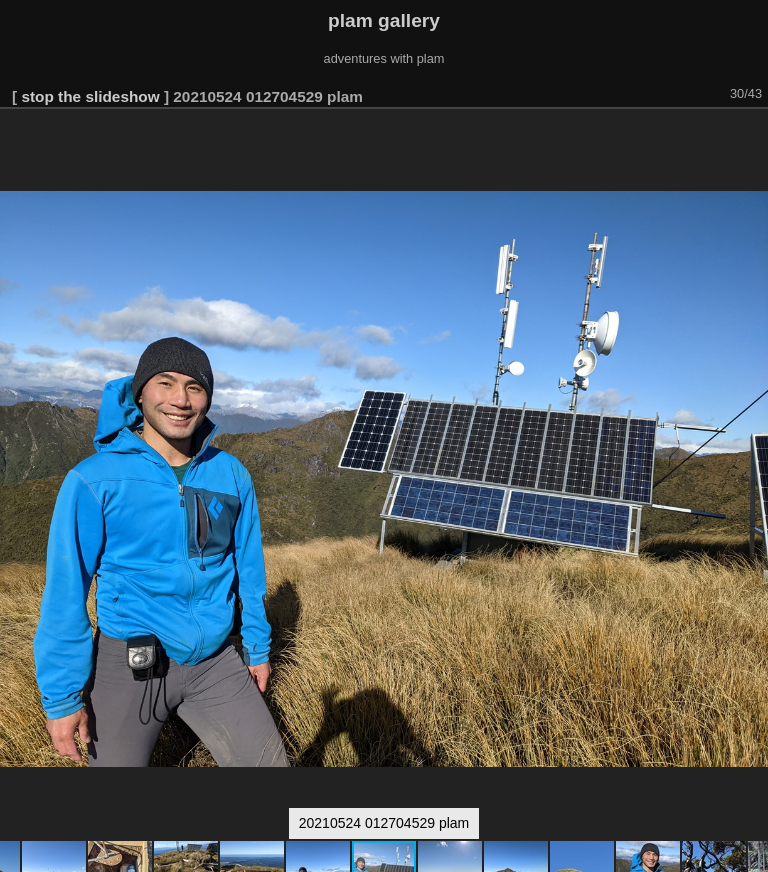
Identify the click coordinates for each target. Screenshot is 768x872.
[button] (750, 137)
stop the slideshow (90, 96)
